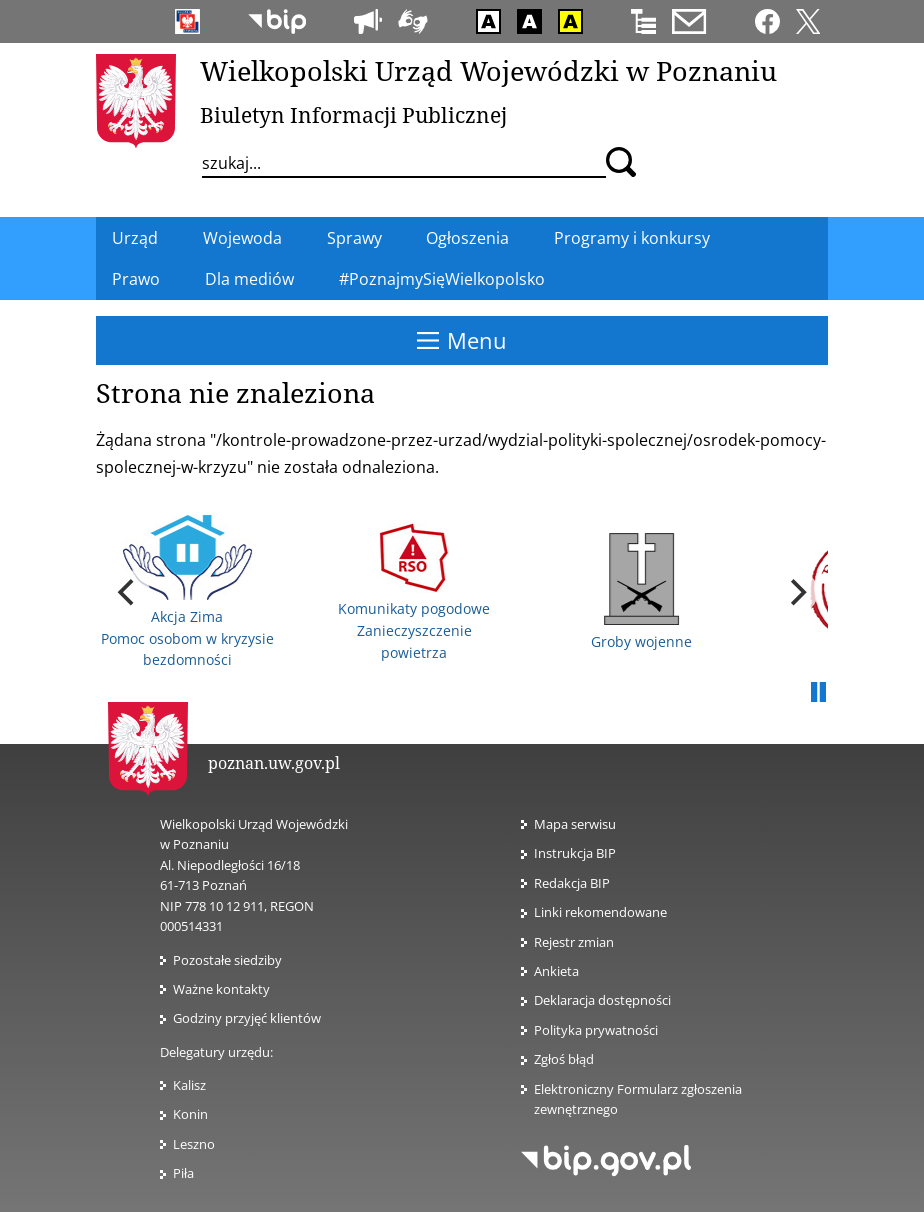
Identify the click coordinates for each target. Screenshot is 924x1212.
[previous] (128, 592)
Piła (183, 1173)
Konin (190, 1114)
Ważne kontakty (221, 989)
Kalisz (189, 1085)
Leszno (194, 1144)
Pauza (818, 693)
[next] (796, 592)
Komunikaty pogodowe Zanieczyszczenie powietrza (414, 592)
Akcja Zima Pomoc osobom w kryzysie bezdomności (187, 592)
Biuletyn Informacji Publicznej (353, 115)
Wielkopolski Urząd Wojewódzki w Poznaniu (488, 70)
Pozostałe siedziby (227, 960)
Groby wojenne (641, 592)
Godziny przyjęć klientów (247, 1018)
